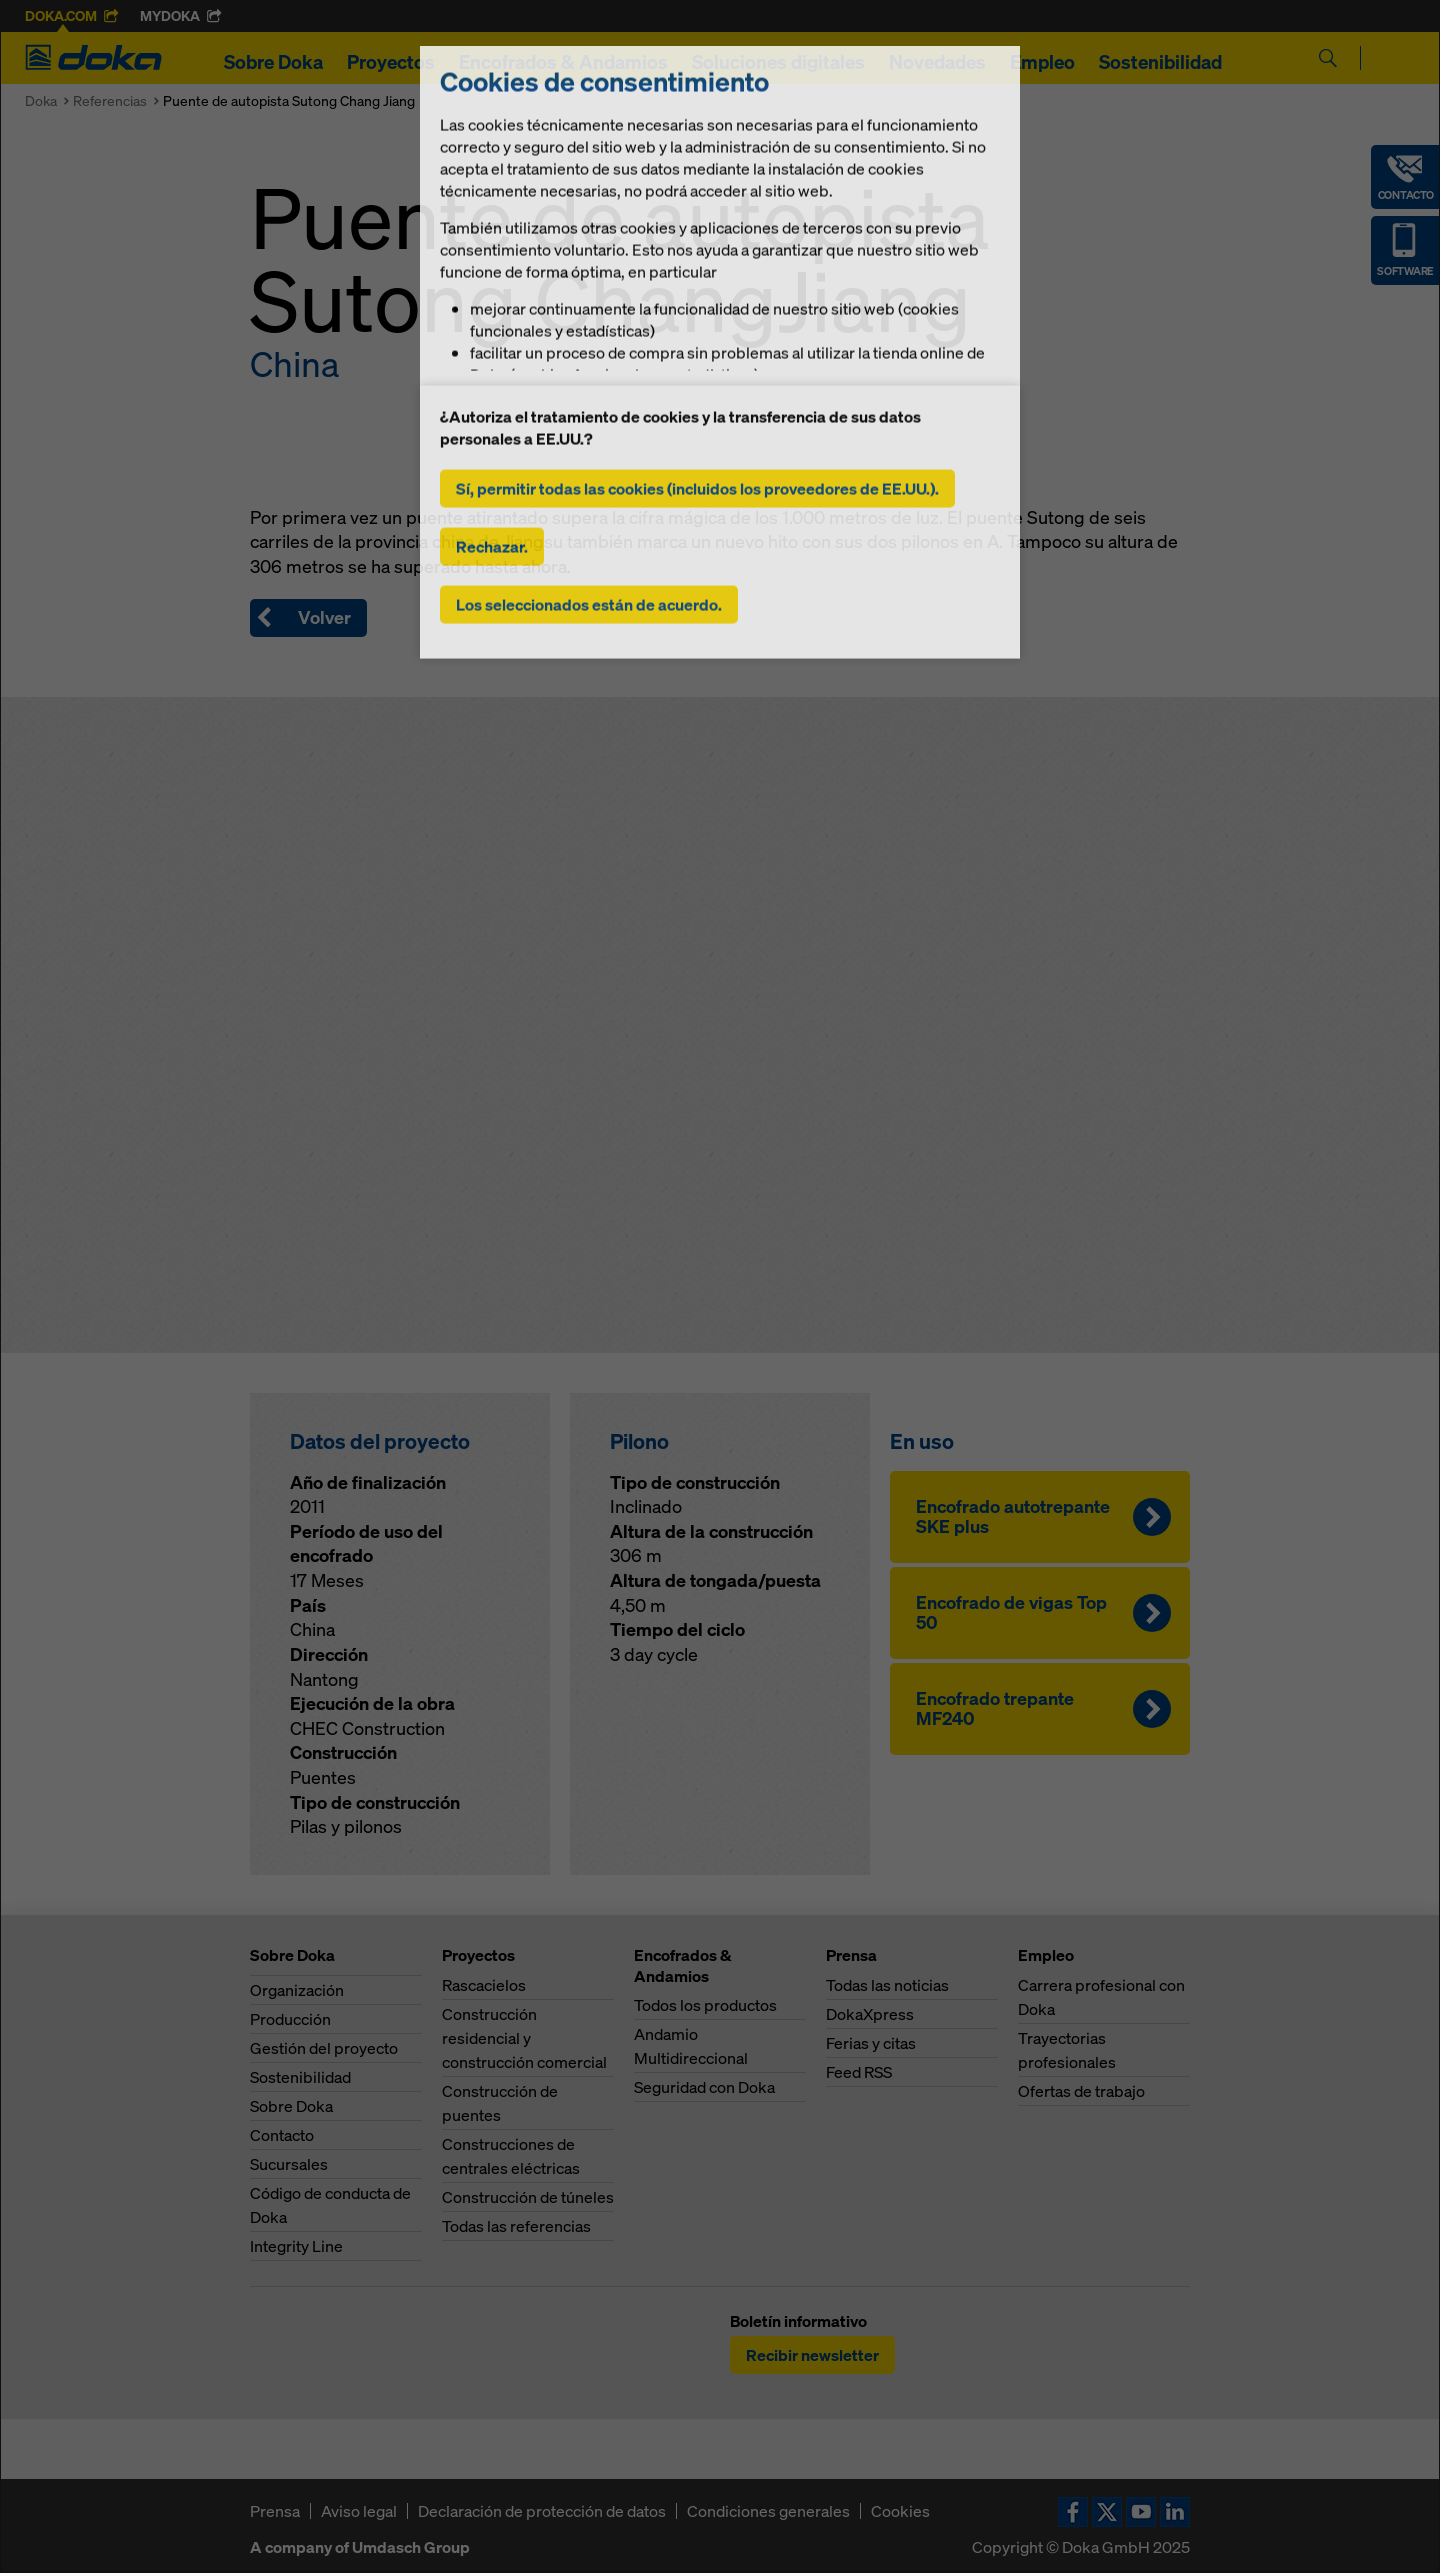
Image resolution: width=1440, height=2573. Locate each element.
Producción (290, 2019)
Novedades (937, 62)
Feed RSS (859, 2072)
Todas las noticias (887, 1985)
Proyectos (391, 62)
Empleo (1042, 62)
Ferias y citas (871, 2043)
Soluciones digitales (778, 62)
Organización (297, 1990)
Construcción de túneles (528, 2197)
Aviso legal (359, 2511)
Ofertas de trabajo (1081, 2091)
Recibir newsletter (812, 2355)
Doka (41, 100)
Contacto (282, 2135)
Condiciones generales (768, 2511)
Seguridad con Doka (704, 2087)
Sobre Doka (273, 62)
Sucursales (289, 2164)
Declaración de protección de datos (542, 2511)
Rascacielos (484, 1985)
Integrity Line (296, 2246)
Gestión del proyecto (324, 2048)
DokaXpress (870, 2014)
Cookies (900, 2511)
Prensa (275, 2511)
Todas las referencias (516, 2226)
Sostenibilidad (1160, 62)
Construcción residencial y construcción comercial (524, 2038)
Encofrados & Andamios (563, 62)
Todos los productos (705, 2005)
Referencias (110, 100)
